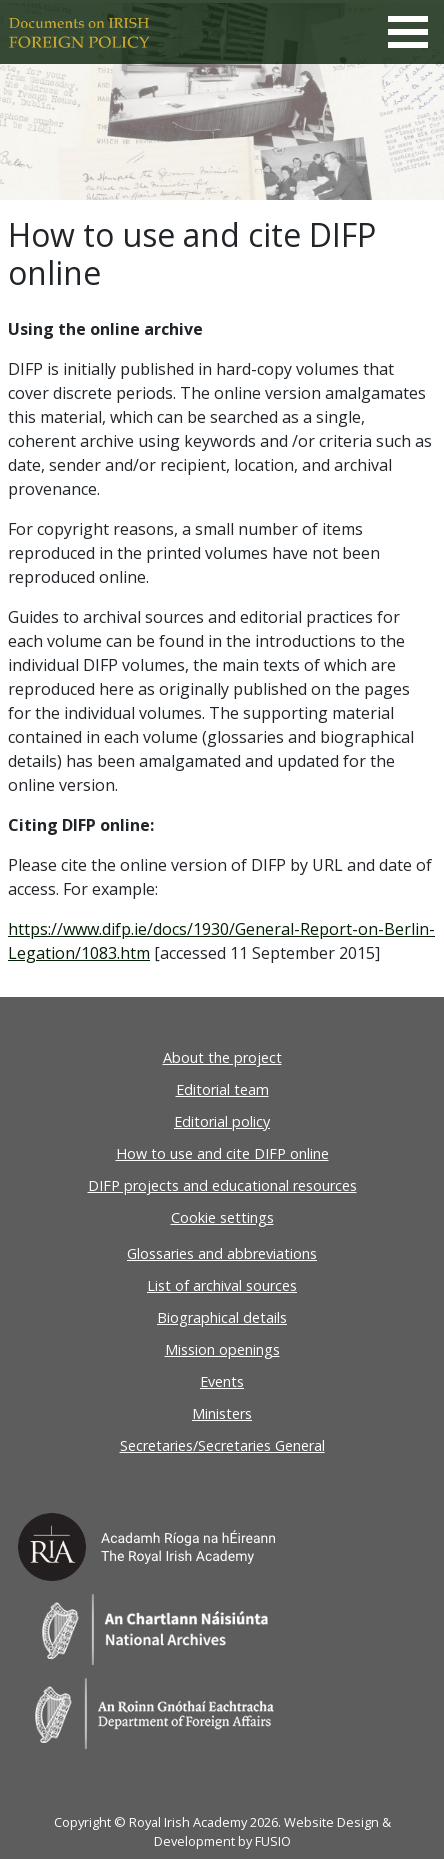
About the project (222, 1057)
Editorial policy (222, 1121)
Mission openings (222, 1349)
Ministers (222, 1413)
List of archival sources (222, 1285)
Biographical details (222, 1317)
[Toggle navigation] (408, 32)
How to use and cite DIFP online (222, 1153)
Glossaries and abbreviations (222, 1253)
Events (222, 1381)
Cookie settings (222, 1217)
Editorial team (222, 1089)
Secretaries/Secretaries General (222, 1445)
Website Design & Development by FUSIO (272, 1831)
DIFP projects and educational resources (222, 1185)
